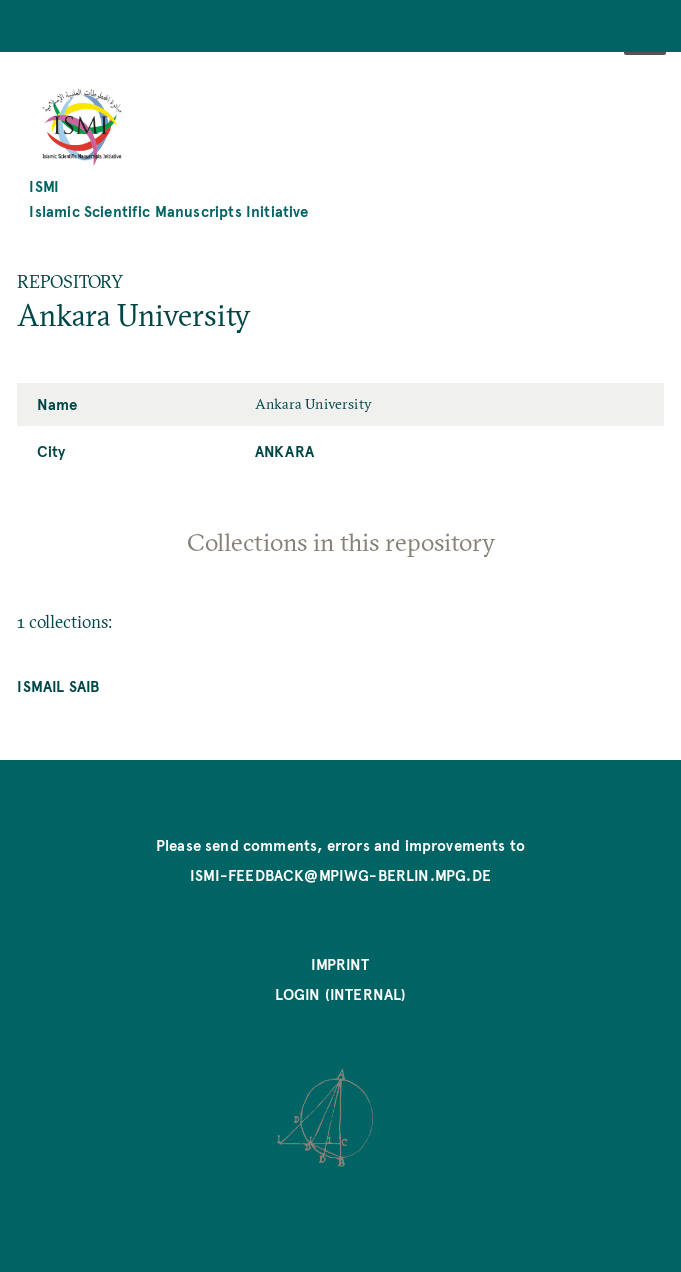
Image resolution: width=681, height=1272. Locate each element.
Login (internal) (341, 994)
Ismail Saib (58, 686)
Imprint (340, 964)
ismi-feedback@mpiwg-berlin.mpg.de (340, 875)
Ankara (284, 451)
